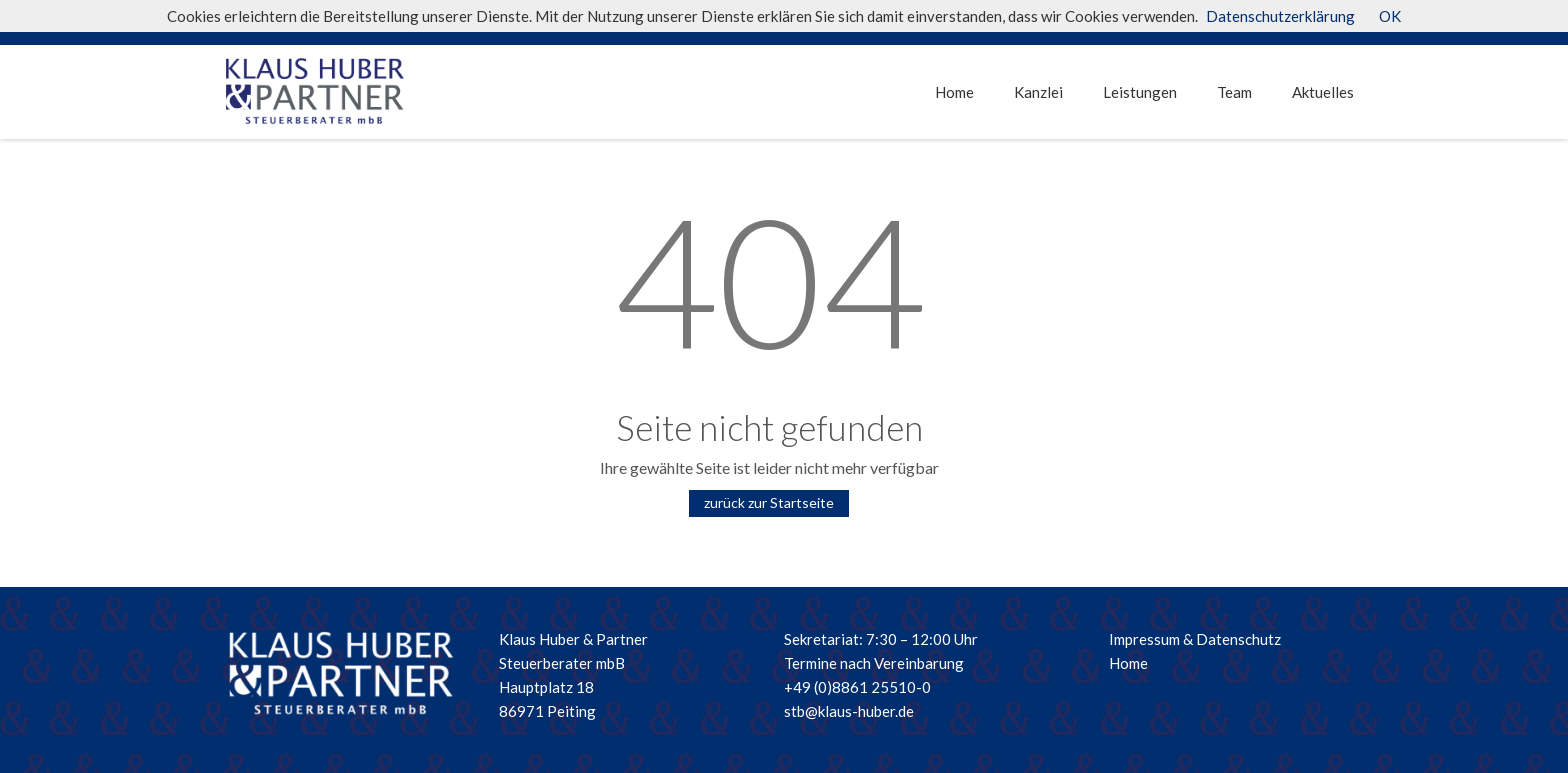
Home (954, 92)
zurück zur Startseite (769, 502)
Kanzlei (1038, 92)
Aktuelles (1323, 92)
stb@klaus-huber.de (849, 711)
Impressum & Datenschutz (1195, 639)
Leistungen (1140, 92)
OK (1390, 16)
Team (1234, 92)
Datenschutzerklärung (1280, 16)
